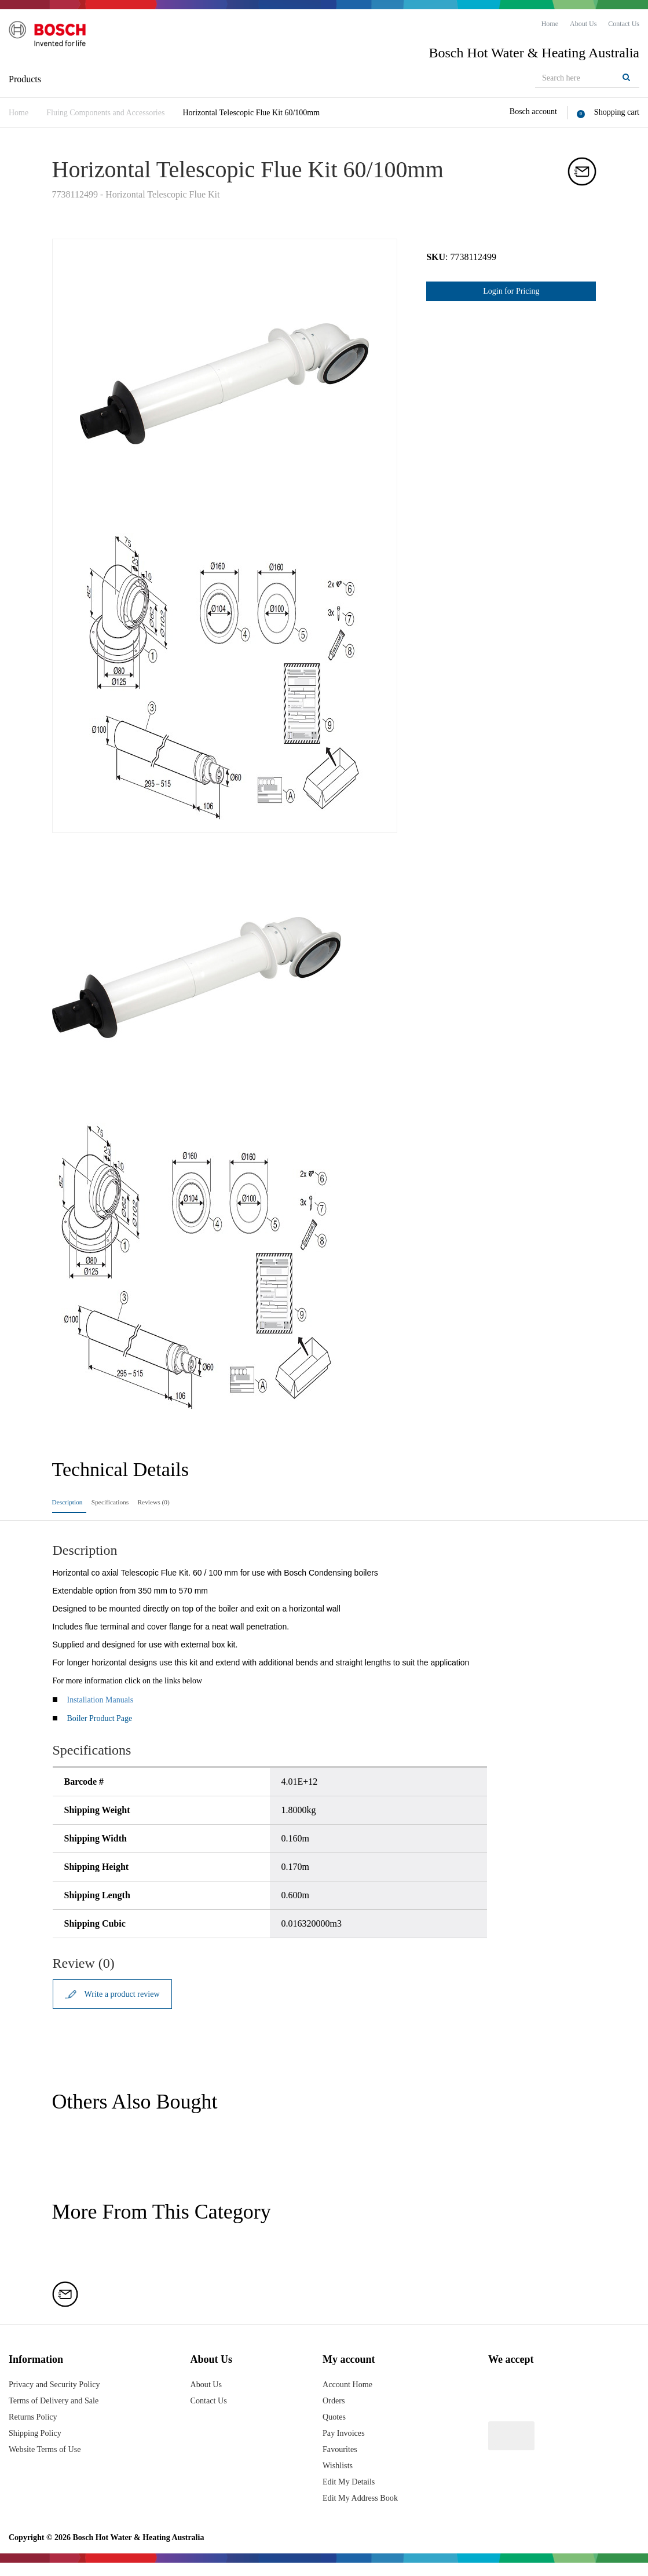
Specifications (140, 1503)
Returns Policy (36, 2430)
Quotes (333, 2430)
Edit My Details (349, 2495)
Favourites (339, 2462)
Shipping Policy (38, 2446)
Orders (332, 2413)
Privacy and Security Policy (60, 2397)
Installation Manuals (100, 1708)
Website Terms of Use (49, 2462)
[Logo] (58, 40)
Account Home (348, 2397)
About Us (213, 2397)
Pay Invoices (343, 2446)
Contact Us (216, 2413)
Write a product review (123, 2003)
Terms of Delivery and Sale (60, 2413)
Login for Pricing (511, 291)
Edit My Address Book (362, 2511)
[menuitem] (549, 24)
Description (74, 1503)
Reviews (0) (207, 1503)
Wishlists (337, 2478)
